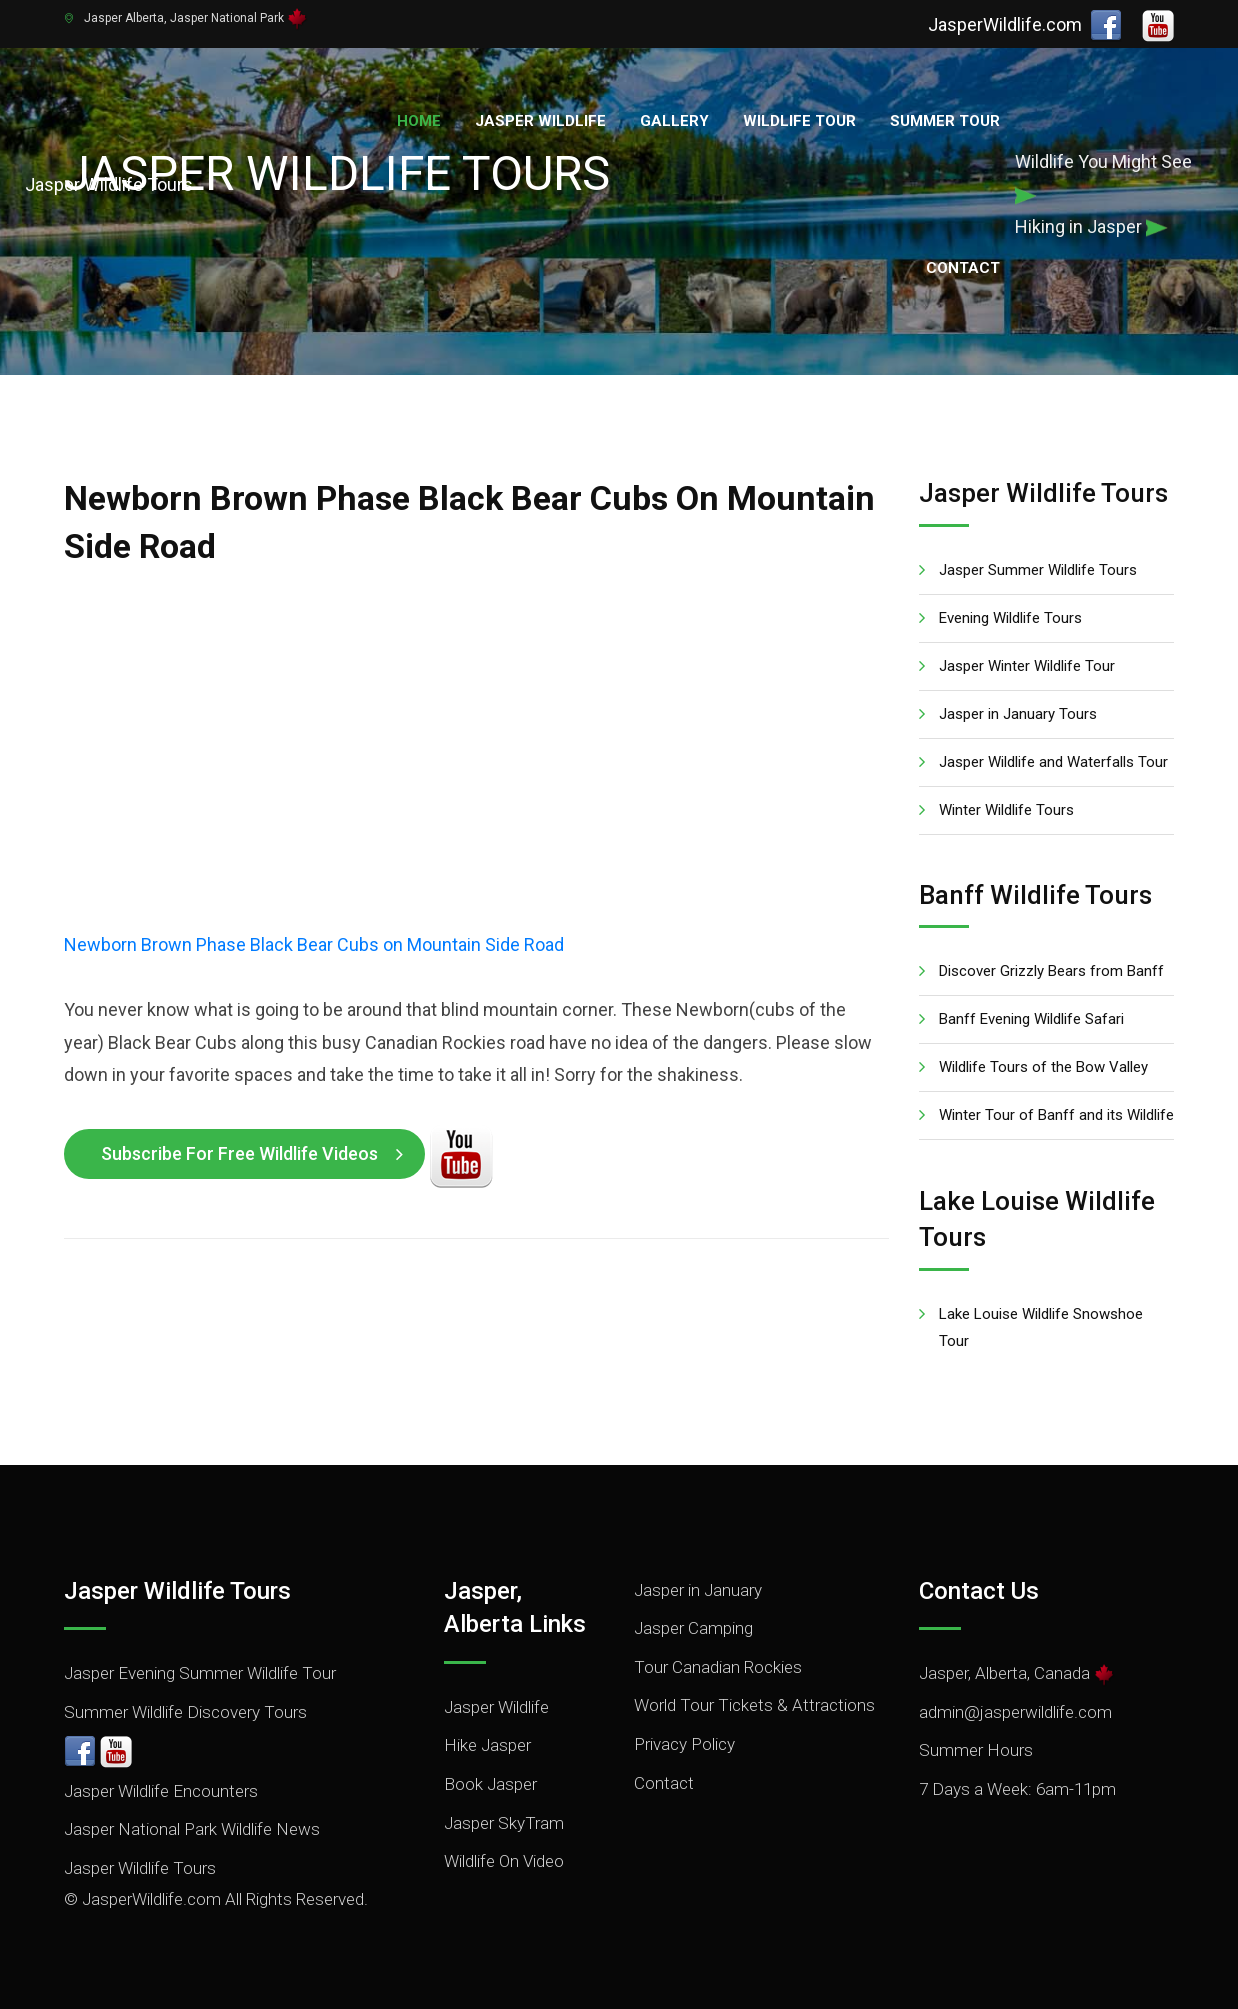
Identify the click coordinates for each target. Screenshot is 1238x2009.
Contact (963, 268)
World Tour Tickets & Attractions (754, 1705)
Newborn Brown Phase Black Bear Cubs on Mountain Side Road (314, 944)
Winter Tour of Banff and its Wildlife (1056, 1115)
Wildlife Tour (799, 121)
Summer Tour (945, 121)
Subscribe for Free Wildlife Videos (239, 1153)
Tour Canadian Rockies (718, 1667)
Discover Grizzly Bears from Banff (1051, 971)
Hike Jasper (487, 1745)
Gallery (674, 121)
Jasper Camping (693, 1628)
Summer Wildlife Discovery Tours (185, 1712)
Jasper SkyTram (504, 1823)
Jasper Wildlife (540, 121)
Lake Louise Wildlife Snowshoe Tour (1041, 1327)
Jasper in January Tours (1018, 714)
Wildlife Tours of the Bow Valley (1043, 1067)
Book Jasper (490, 1784)
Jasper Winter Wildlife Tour (1027, 666)
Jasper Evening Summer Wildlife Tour (200, 1673)
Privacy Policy (684, 1744)
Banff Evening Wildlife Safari (1031, 1019)
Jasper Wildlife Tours (140, 1868)
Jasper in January (698, 1590)
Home (419, 121)
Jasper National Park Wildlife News (192, 1829)
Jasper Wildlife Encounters (161, 1791)
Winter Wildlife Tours (1006, 810)
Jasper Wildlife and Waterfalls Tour (1053, 762)
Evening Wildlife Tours (1010, 618)
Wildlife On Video (504, 1861)
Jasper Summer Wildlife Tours (1038, 570)
